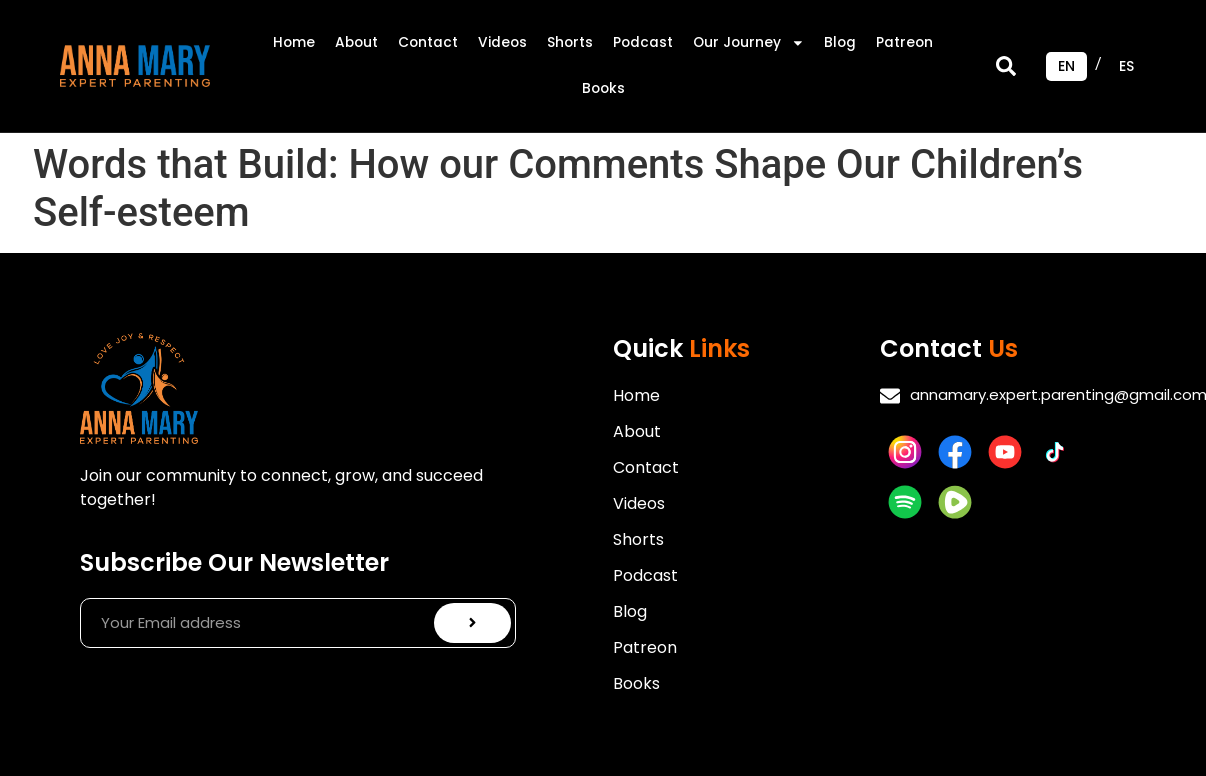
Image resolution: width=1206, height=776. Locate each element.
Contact (428, 42)
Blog (840, 42)
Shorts (570, 42)
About (356, 42)
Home (294, 42)
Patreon (904, 42)
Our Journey (749, 43)
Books (603, 88)
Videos (502, 42)
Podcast (643, 42)
